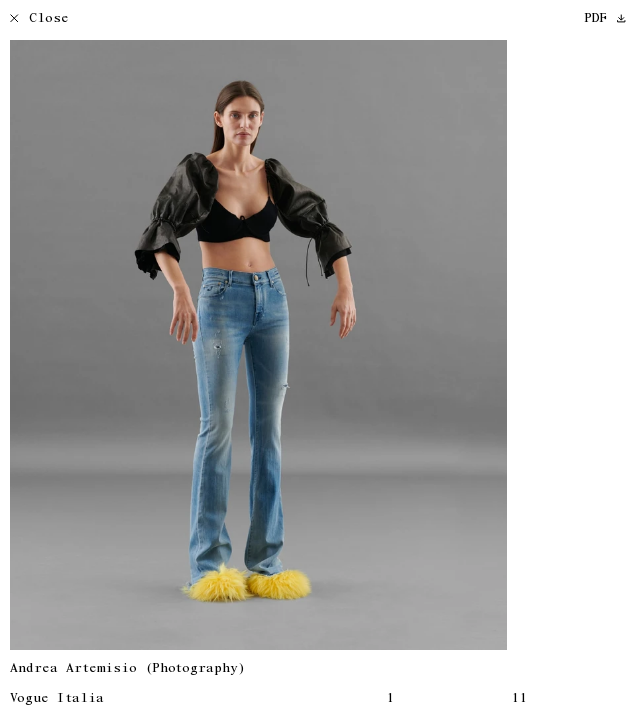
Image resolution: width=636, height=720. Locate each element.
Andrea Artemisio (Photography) (127, 669)
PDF (605, 19)
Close (39, 19)
